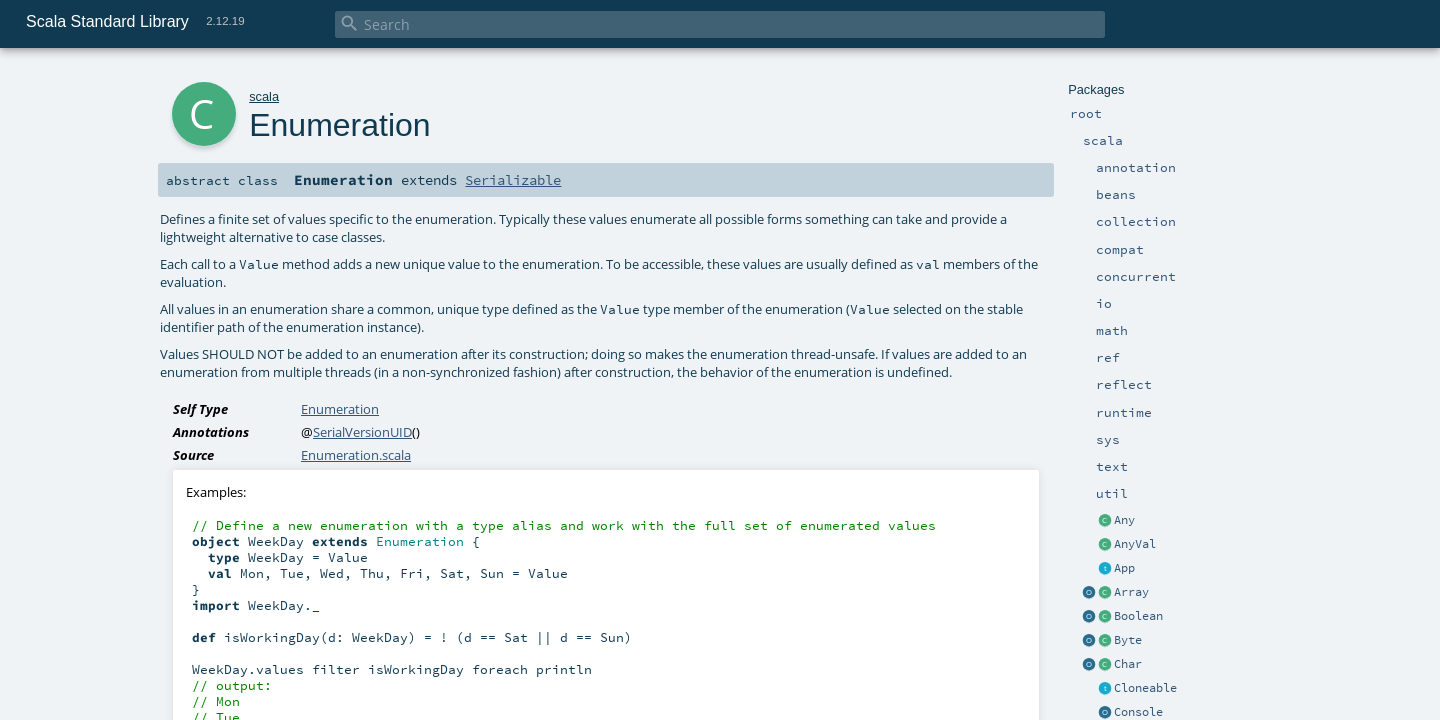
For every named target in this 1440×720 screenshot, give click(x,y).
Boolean (1138, 616)
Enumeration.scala (356, 455)
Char (1128, 664)
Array (1131, 592)
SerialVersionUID (362, 432)
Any (1124, 520)
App (1124, 568)
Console (1138, 712)
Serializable (513, 180)
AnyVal (1135, 544)
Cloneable (1145, 688)
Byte (1128, 640)
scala (264, 96)
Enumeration (340, 409)
